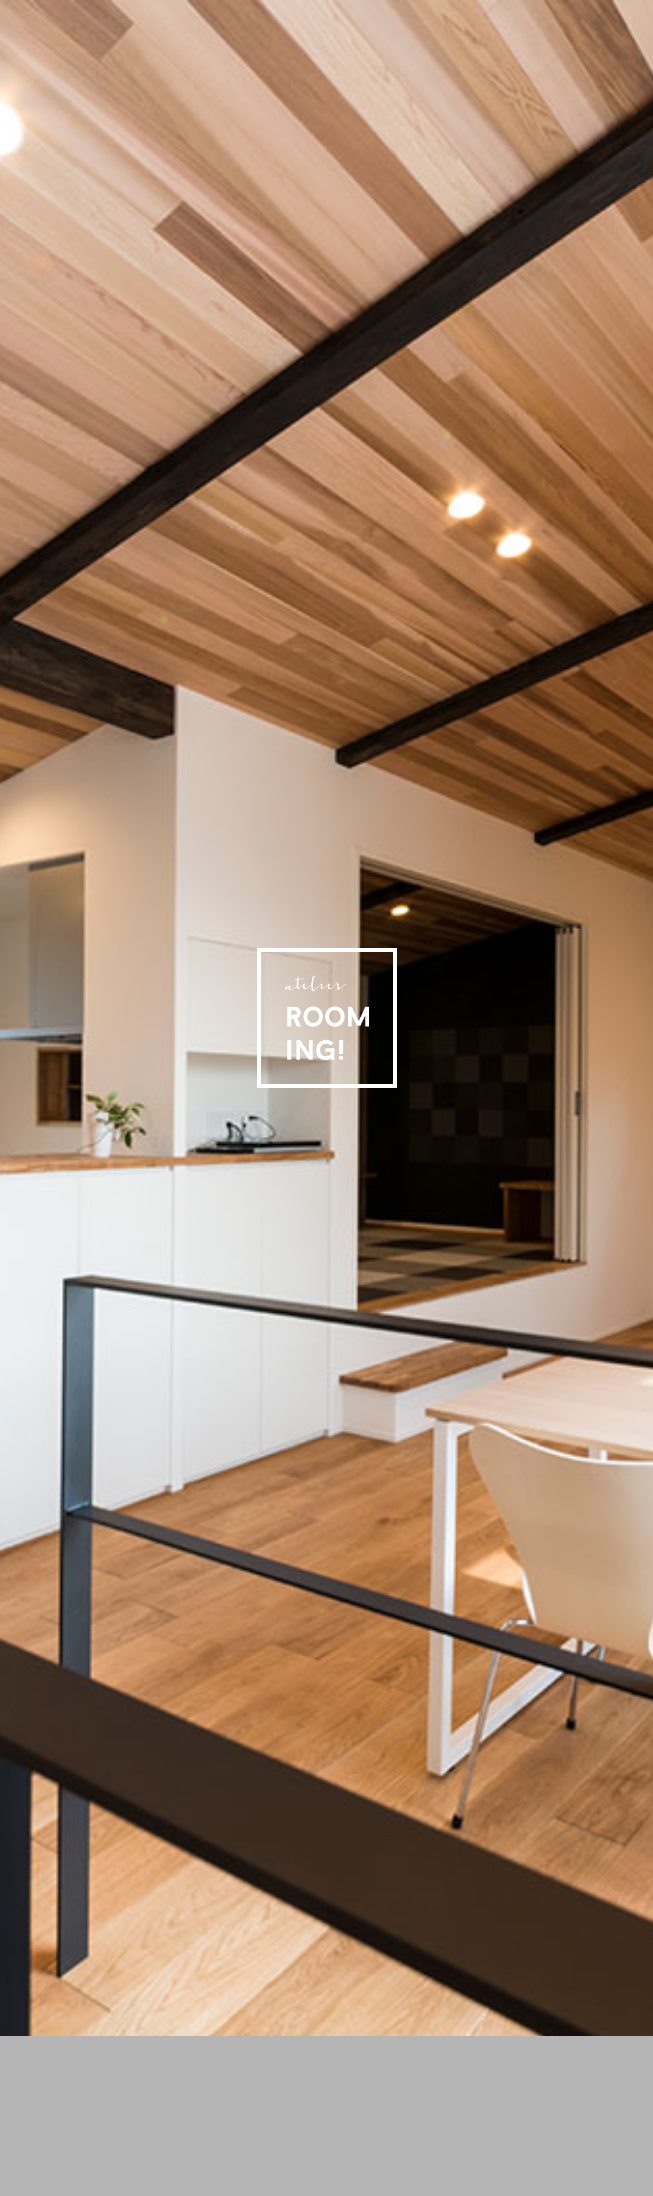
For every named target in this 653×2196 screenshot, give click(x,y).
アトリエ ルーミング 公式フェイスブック (638, 15)
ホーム (54, 2051)
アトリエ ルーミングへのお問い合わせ (67, 2071)
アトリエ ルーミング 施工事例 (167, 2051)
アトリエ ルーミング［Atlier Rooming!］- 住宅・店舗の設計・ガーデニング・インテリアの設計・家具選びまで (327, 1018)
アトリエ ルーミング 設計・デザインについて (288, 2051)
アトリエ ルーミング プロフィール (414, 2051)
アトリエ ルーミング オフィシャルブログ (529, 2051)
